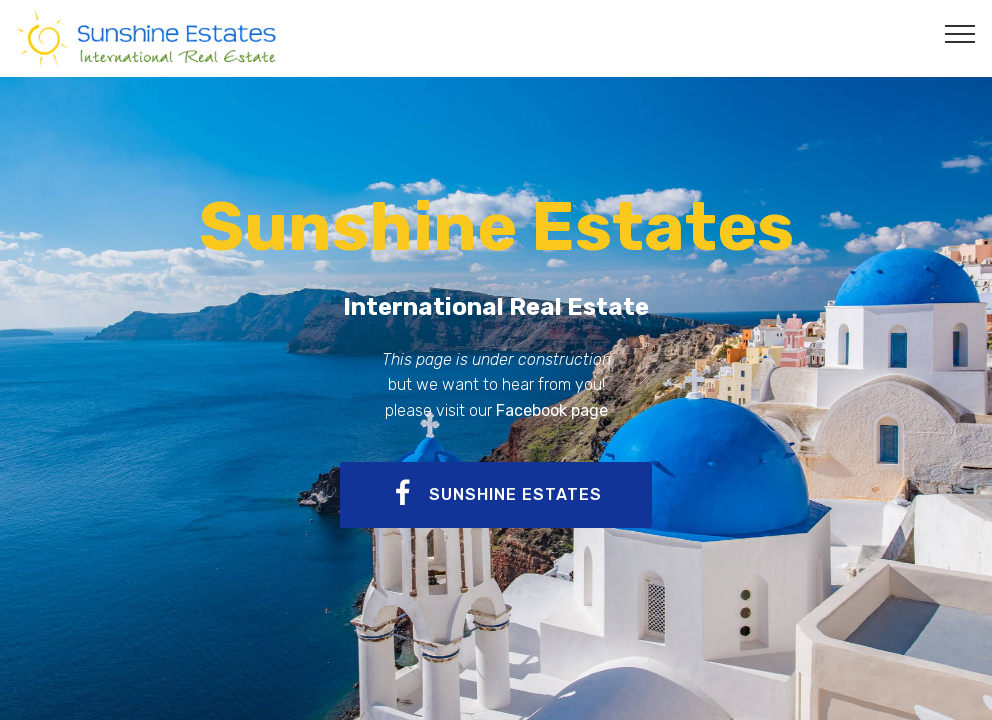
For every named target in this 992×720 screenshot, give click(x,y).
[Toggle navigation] (960, 33)
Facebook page (552, 410)
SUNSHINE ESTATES (496, 495)
